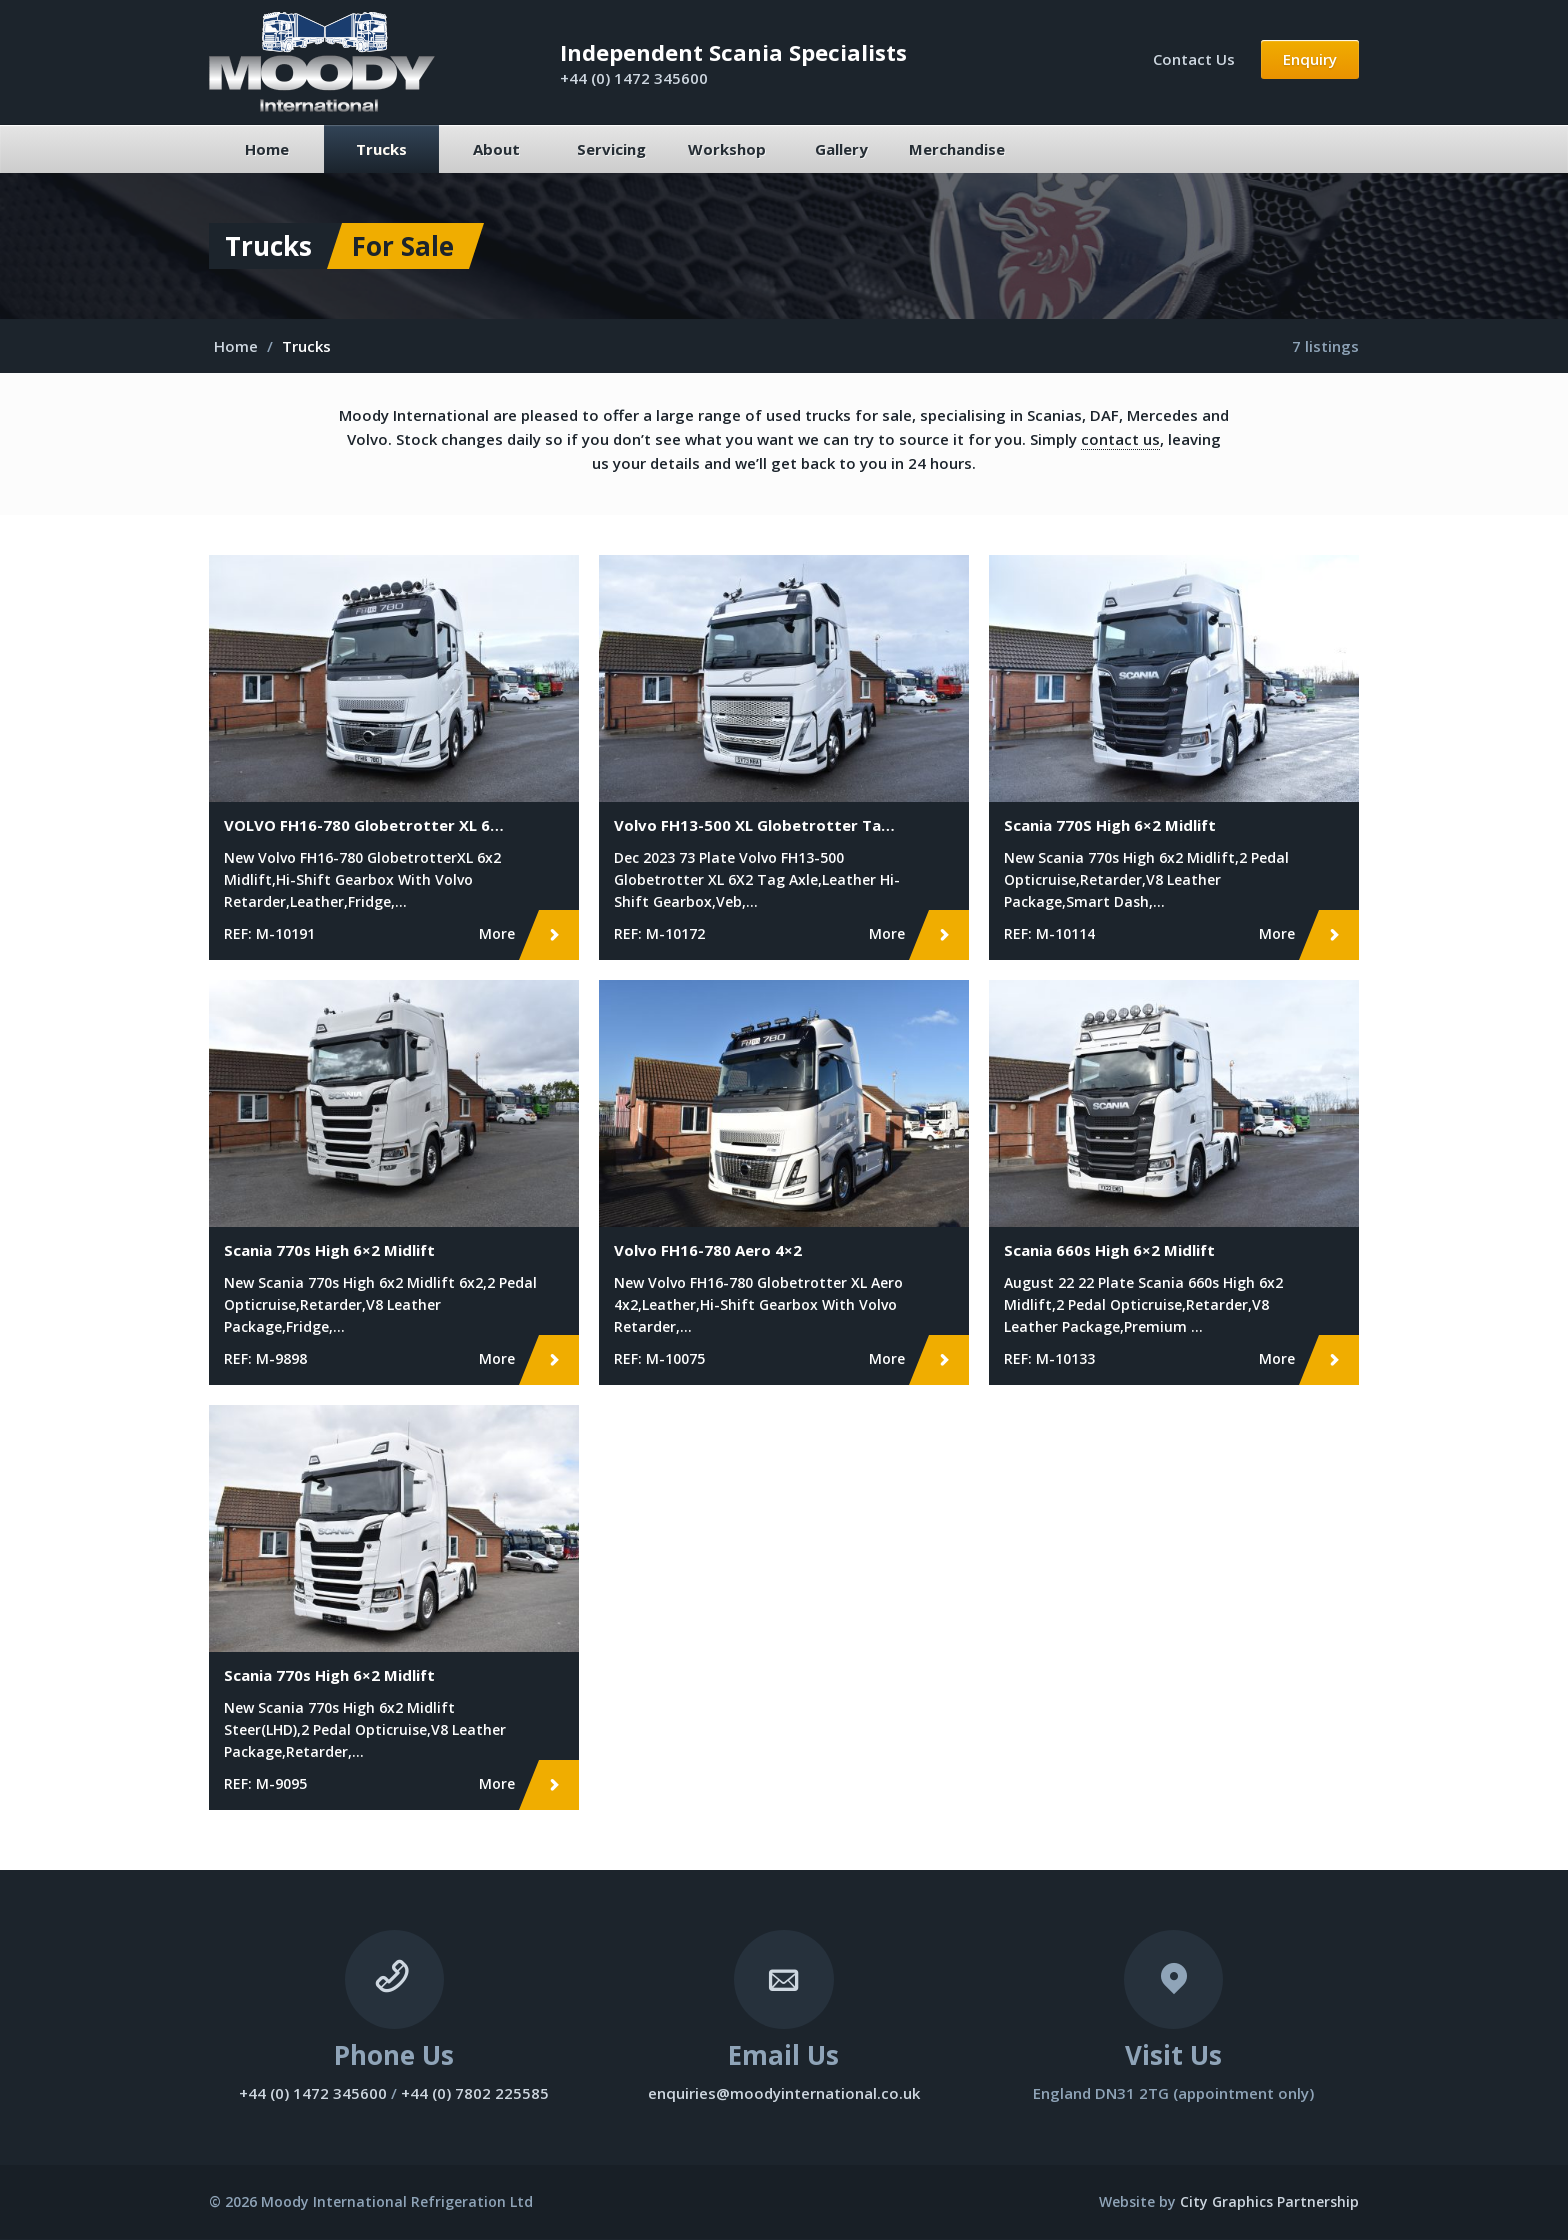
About (496, 149)
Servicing (611, 149)
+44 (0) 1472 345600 (634, 78)
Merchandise (957, 149)
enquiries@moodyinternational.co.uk (784, 2094)
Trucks (381, 149)
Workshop (727, 149)
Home (267, 149)
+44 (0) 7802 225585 (475, 2094)
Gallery (841, 149)
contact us (1120, 439)
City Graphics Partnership (1269, 2202)
